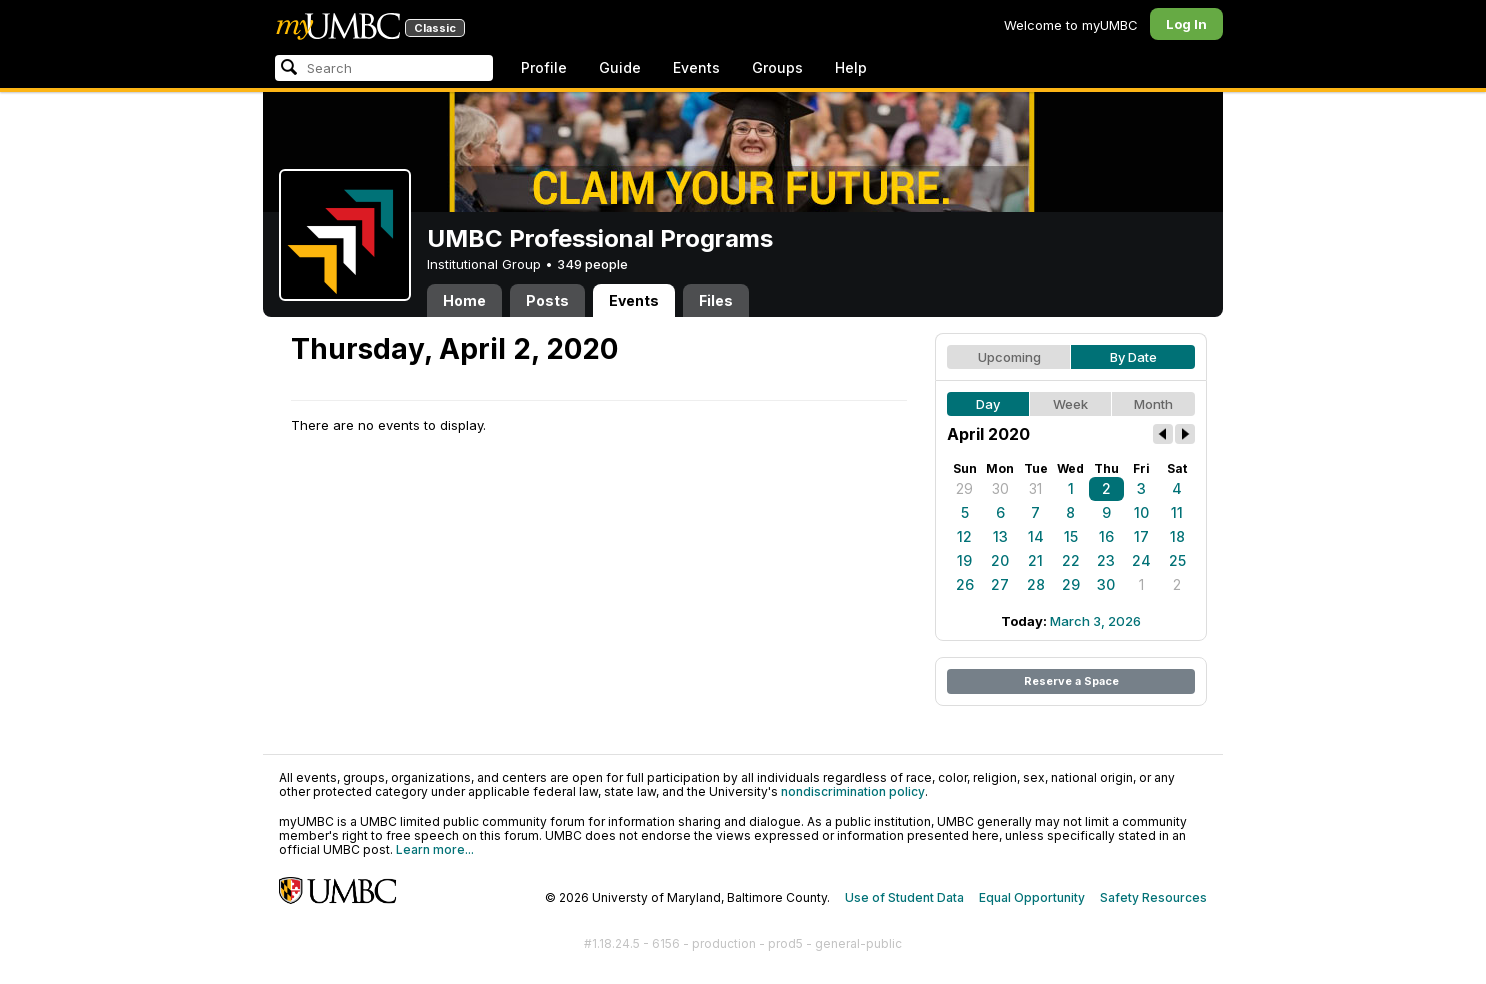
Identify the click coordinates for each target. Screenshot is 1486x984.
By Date (1133, 357)
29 (964, 488)
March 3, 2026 (1095, 621)
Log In (1186, 24)
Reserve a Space (1071, 681)
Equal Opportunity (1032, 897)
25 (1177, 560)
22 (1071, 560)
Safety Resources (1153, 897)
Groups (777, 67)
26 (965, 584)
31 (1035, 488)
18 (1177, 536)
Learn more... (435, 849)
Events (696, 67)
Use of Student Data (904, 897)
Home (464, 300)
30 (1000, 488)
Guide (620, 67)
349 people (592, 264)
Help (851, 67)
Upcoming (1009, 357)
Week (1070, 404)
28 (1036, 584)
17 (1141, 536)
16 (1106, 536)
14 (1036, 536)
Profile (544, 67)
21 (1035, 560)
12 (964, 536)
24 (1141, 560)
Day (988, 404)
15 (1071, 536)
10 (1141, 512)
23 (1106, 560)
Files (716, 300)
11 (1177, 512)
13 (1000, 536)
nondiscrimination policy (853, 791)
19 (964, 560)
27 (1000, 584)
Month (1153, 404)
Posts (547, 300)
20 (1000, 560)
